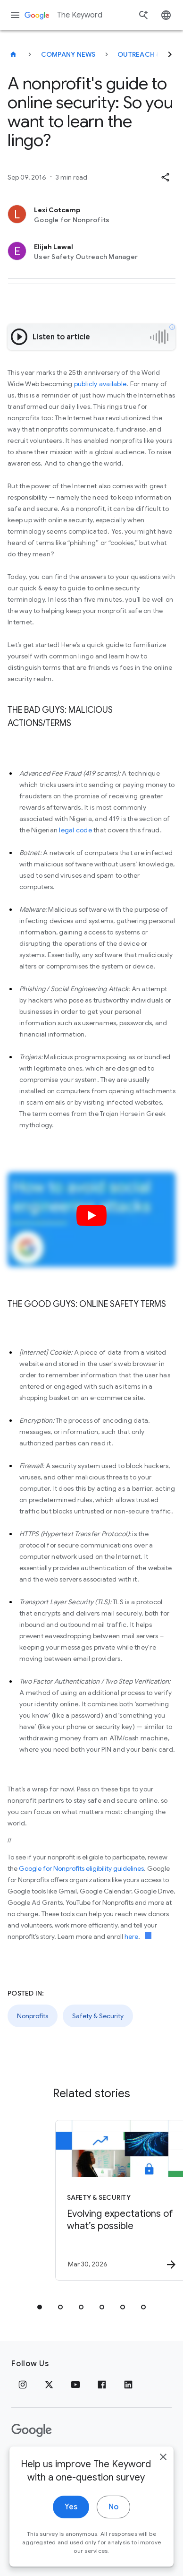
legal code (75, 830)
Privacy (25, 2460)
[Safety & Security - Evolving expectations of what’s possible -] (106, 2200)
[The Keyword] (13, 54)
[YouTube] (75, 2384)
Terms (61, 2460)
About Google (110, 2460)
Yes (71, 2535)
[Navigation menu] (15, 15)
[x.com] (49, 2384)
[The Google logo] (31, 2430)
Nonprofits (32, 2016)
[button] (165, 177)
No (113, 2535)
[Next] (169, 54)
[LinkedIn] (128, 2384)
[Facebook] (102, 2384)
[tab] (39, 2307)
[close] (163, 2484)
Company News (68, 54)
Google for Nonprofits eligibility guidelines (81, 1868)
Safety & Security (98, 2016)
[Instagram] (22, 2384)
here (131, 1936)
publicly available (100, 384)
